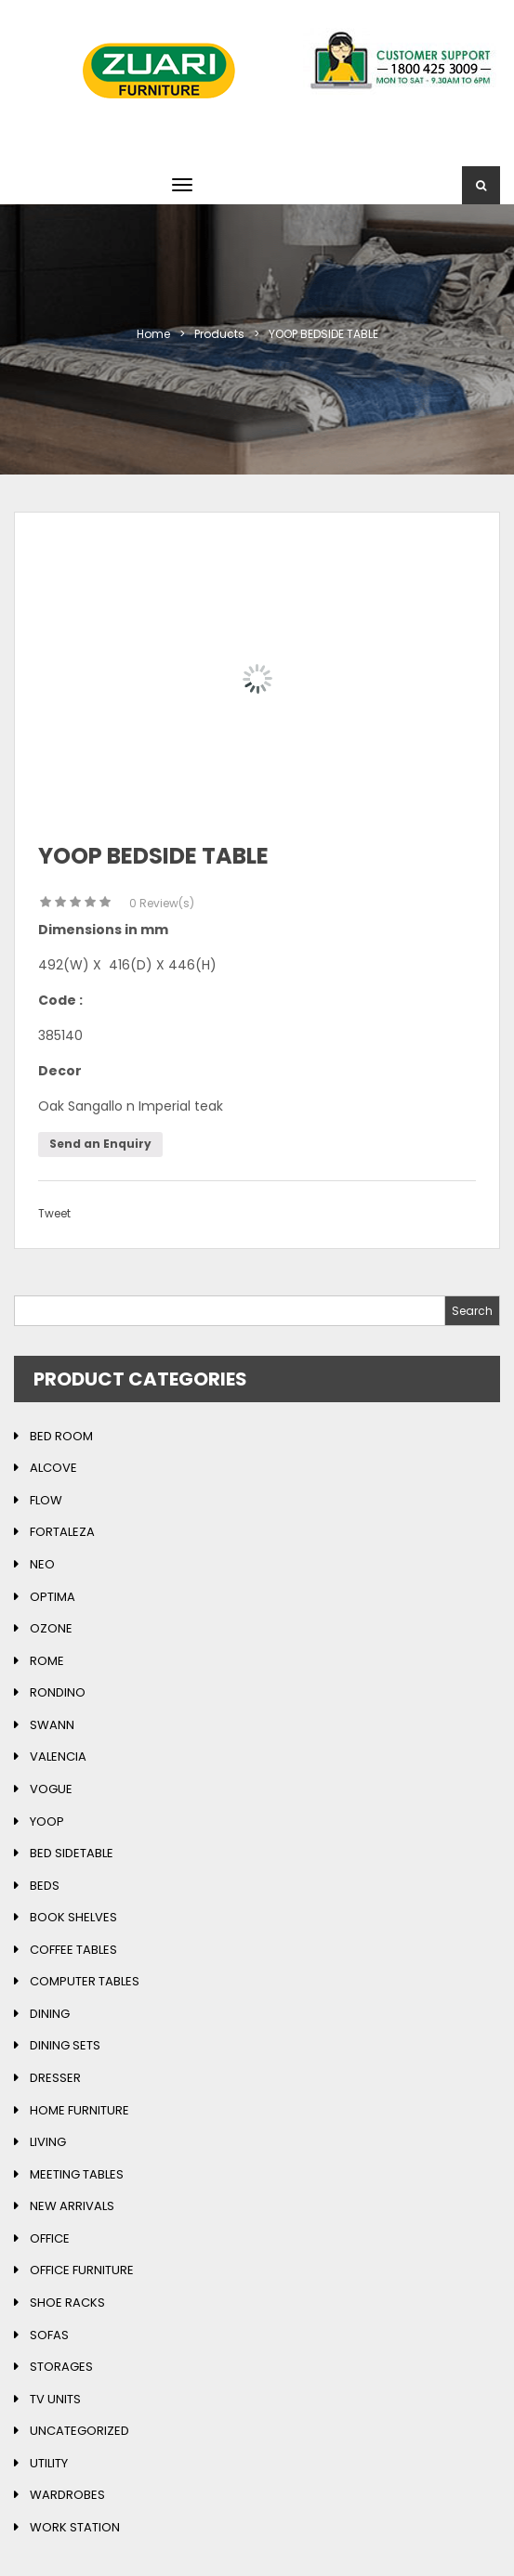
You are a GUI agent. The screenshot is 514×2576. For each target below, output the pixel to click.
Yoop (47, 1821)
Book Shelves (73, 1917)
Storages (61, 2366)
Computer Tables (84, 1981)
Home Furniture (79, 2110)
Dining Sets (65, 2045)
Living (48, 2142)
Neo (42, 1564)
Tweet (54, 1213)
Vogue (51, 1789)
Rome (47, 1661)
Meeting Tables (77, 2174)
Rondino (58, 1692)
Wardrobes (67, 2495)
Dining (50, 2014)
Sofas (49, 2335)
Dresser (55, 2078)
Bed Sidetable (71, 1853)
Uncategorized (79, 2430)
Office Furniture (82, 2270)
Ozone (51, 1628)
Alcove (53, 1468)
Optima (52, 1597)
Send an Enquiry (100, 1143)
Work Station (75, 2527)
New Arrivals (72, 2206)
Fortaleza (62, 1532)
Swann (52, 1725)
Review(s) (161, 903)
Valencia (58, 1756)
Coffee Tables (73, 1949)
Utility (49, 2463)
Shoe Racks (67, 2302)
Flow (46, 1500)
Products (219, 334)
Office (50, 2238)
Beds (44, 1885)
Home (153, 334)
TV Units (55, 2399)
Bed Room (61, 1436)
